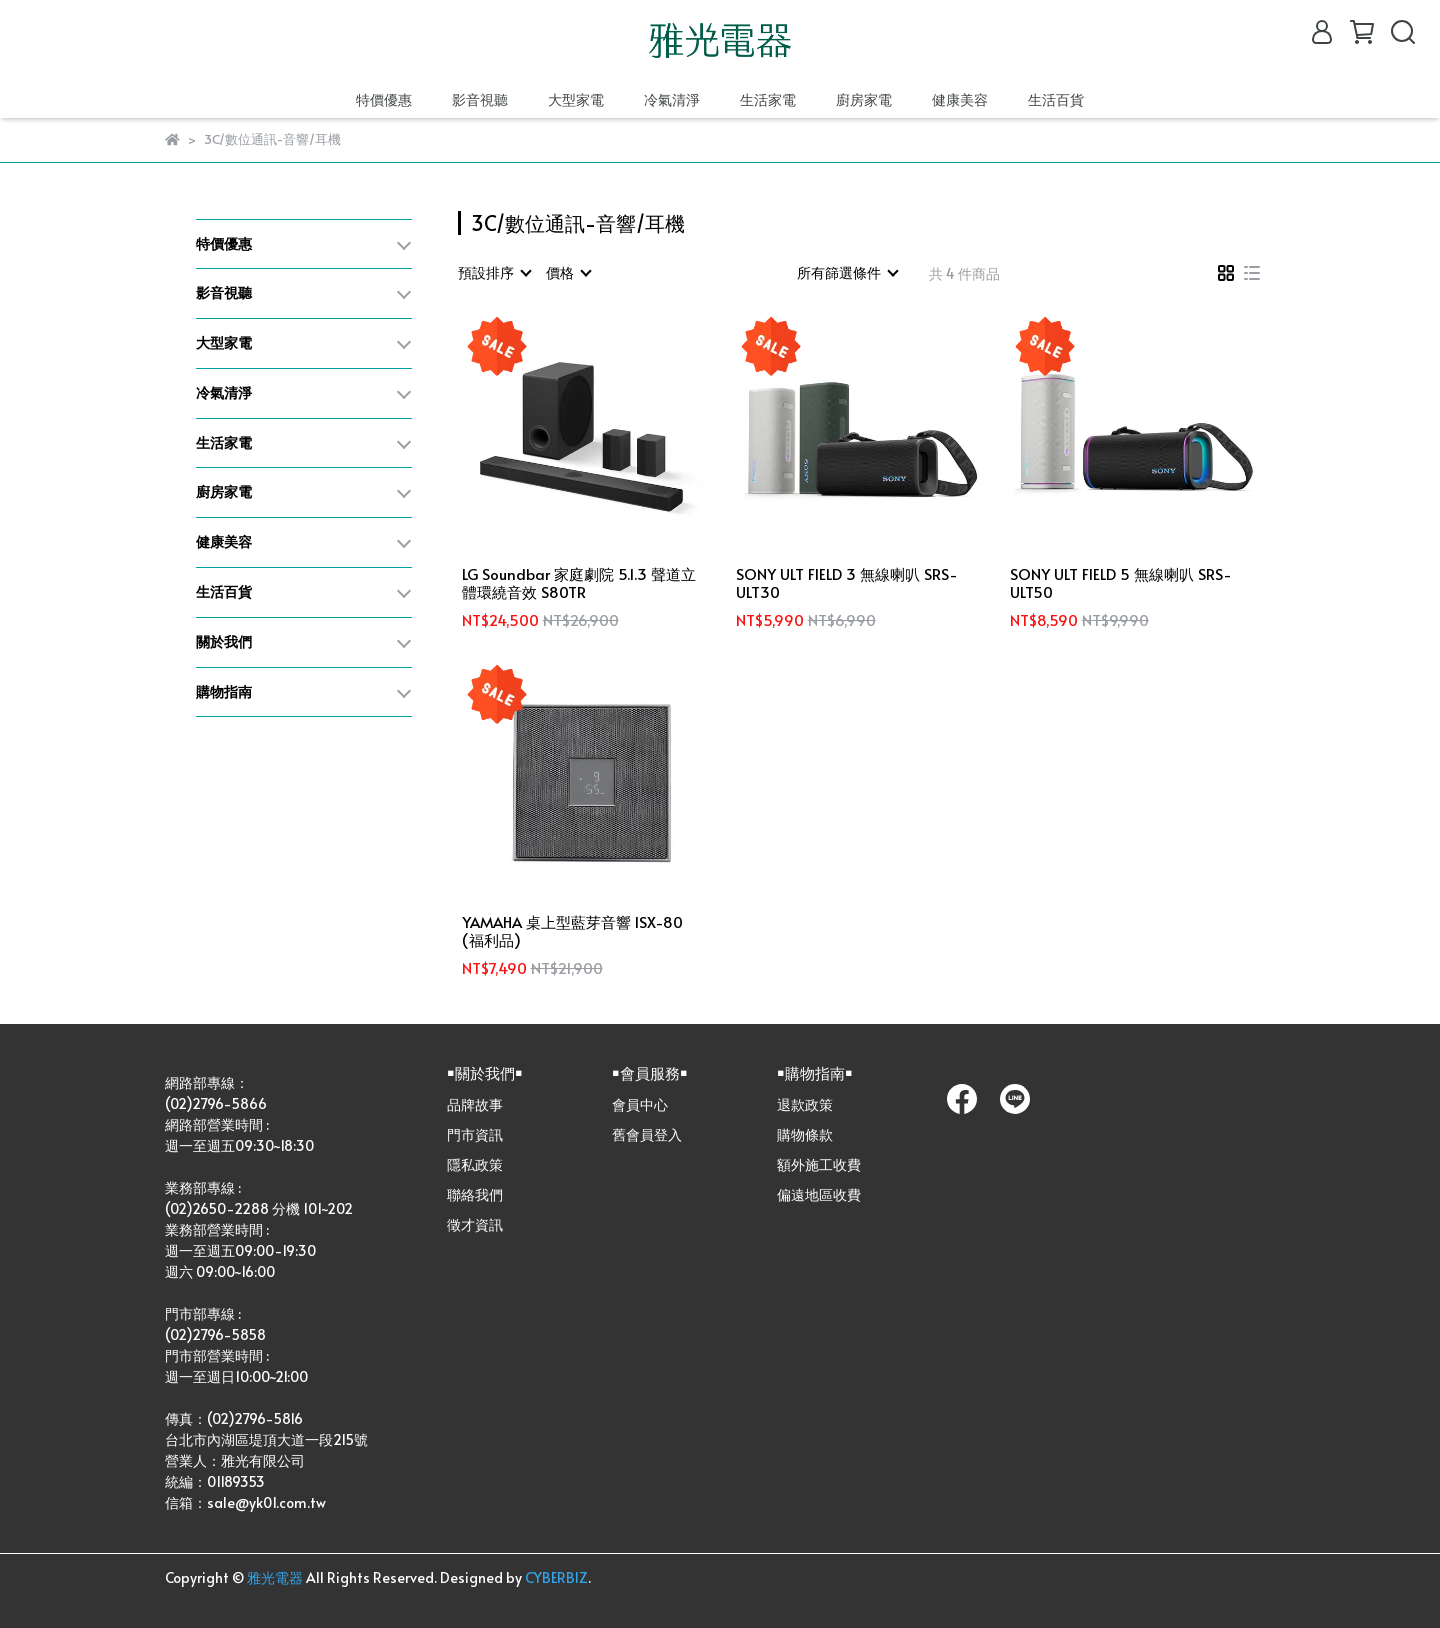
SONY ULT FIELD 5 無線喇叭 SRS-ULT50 (1121, 583)
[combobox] (494, 273)
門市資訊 (475, 1134)
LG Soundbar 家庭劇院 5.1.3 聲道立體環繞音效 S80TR (579, 583)
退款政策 (805, 1104)
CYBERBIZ (556, 1577)
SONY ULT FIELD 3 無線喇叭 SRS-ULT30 (847, 583)
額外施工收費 (819, 1164)
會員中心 (640, 1104)
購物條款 (805, 1134)
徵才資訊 (475, 1224)
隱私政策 (475, 1164)
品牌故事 (475, 1104)
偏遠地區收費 (819, 1194)
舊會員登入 (647, 1134)
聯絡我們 (475, 1194)
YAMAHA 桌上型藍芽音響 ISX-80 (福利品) (572, 931)
